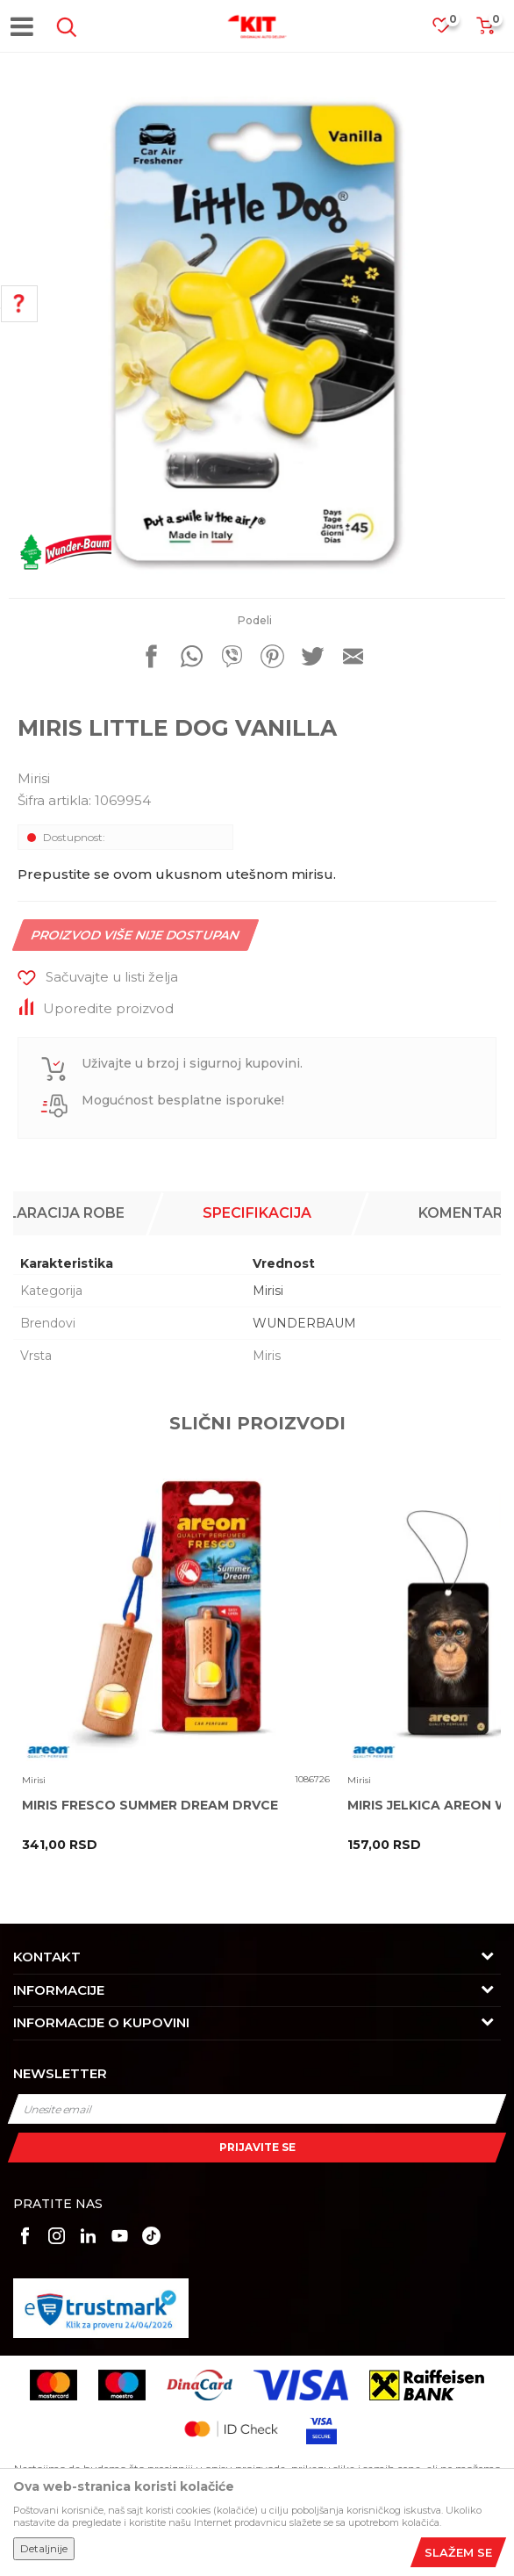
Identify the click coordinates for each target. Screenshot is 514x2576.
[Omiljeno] (450, 30)
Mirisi (34, 778)
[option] (257, 331)
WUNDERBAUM (304, 1323)
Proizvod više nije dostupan (136, 935)
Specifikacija (257, 1213)
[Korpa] (485, 31)
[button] (63, 27)
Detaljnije (44, 2548)
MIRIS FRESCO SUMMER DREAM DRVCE (150, 1805)
